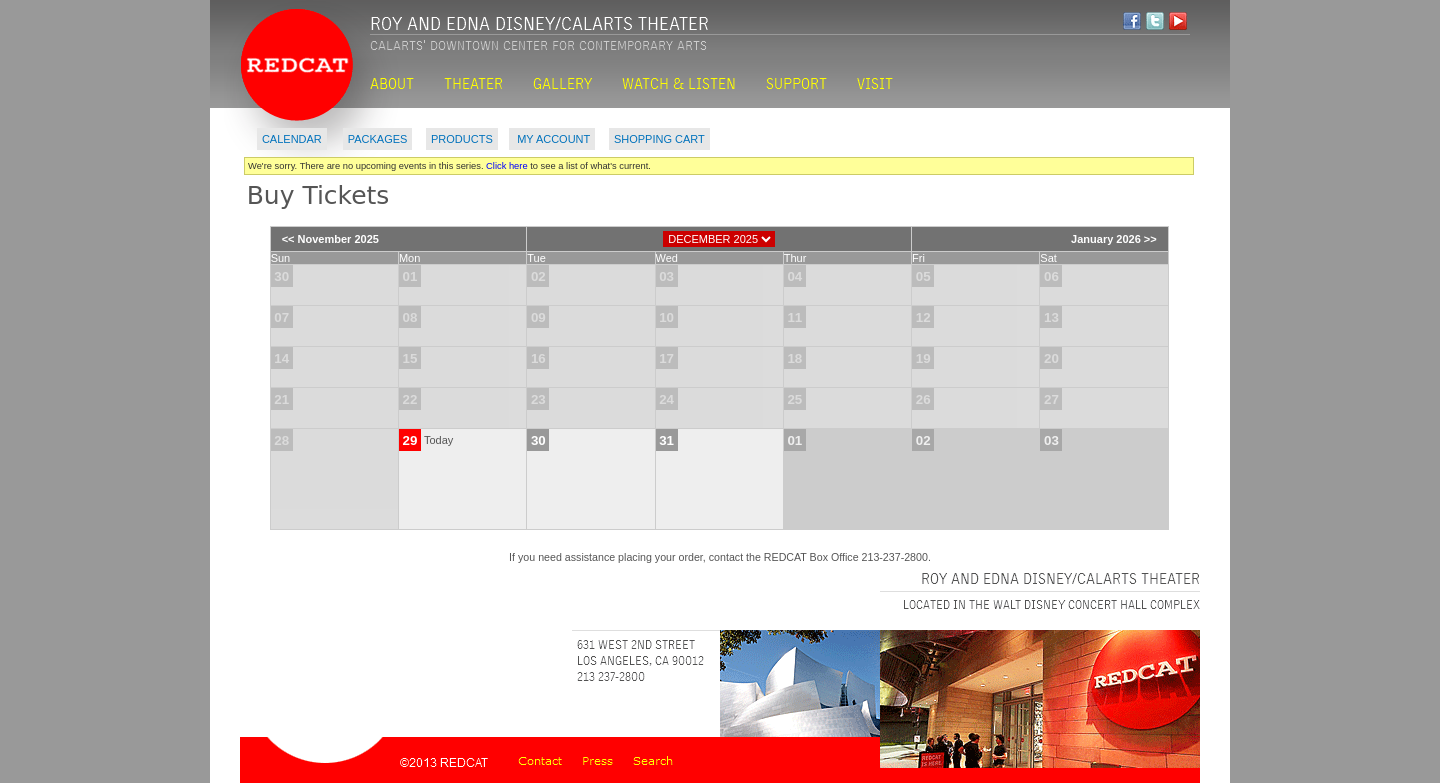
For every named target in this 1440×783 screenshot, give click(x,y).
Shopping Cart (659, 139)
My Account (552, 139)
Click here (507, 166)
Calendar (292, 139)
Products (462, 139)
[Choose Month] (719, 239)
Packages (378, 139)
